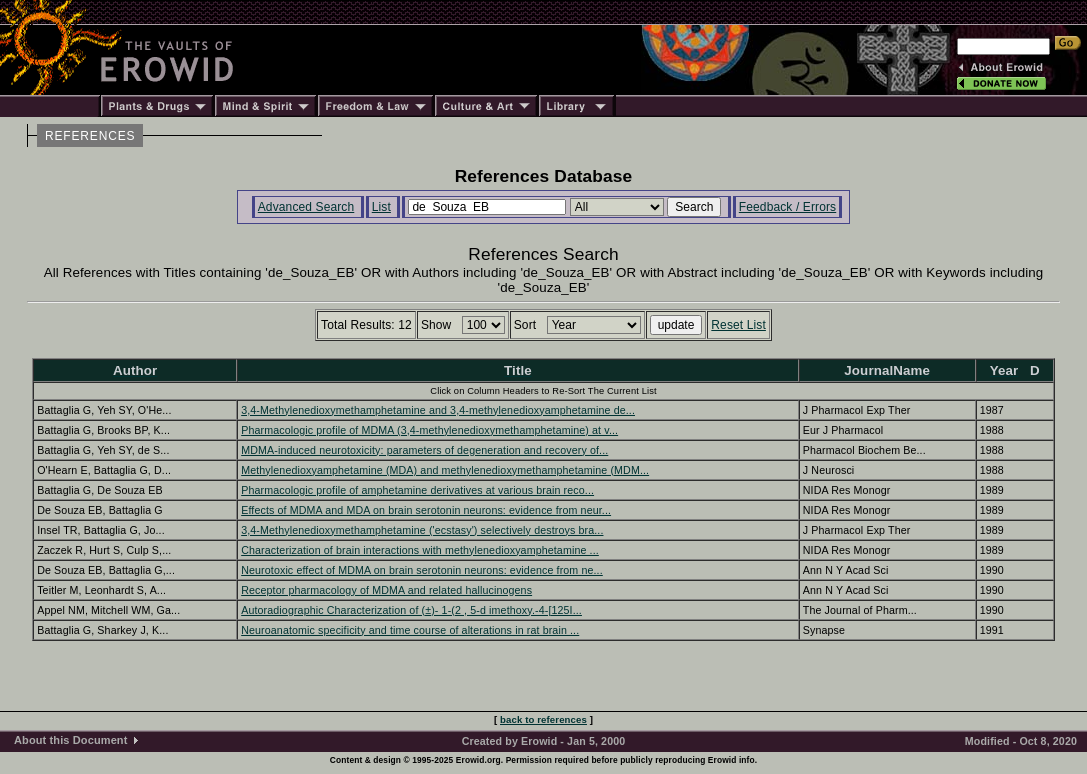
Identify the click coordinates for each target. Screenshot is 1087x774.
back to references (543, 719)
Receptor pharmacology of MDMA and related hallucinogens (386, 590)
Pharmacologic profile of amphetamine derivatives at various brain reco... (417, 490)
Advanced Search (306, 207)
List (381, 207)
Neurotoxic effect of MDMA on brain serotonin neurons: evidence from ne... (422, 570)
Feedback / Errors (787, 207)
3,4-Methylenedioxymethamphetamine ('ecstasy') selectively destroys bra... (422, 530)
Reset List (738, 325)
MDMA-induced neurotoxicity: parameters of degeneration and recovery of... (424, 450)
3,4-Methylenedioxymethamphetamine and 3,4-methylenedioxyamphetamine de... (438, 410)
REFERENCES (90, 136)
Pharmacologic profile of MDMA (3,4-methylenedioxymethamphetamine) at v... (429, 430)
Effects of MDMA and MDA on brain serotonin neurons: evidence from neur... (426, 510)
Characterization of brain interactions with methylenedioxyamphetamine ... (420, 550)
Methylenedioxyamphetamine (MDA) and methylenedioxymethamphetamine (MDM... (445, 470)
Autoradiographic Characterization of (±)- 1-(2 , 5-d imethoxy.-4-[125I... (411, 610)
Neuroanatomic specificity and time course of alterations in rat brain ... (410, 630)
